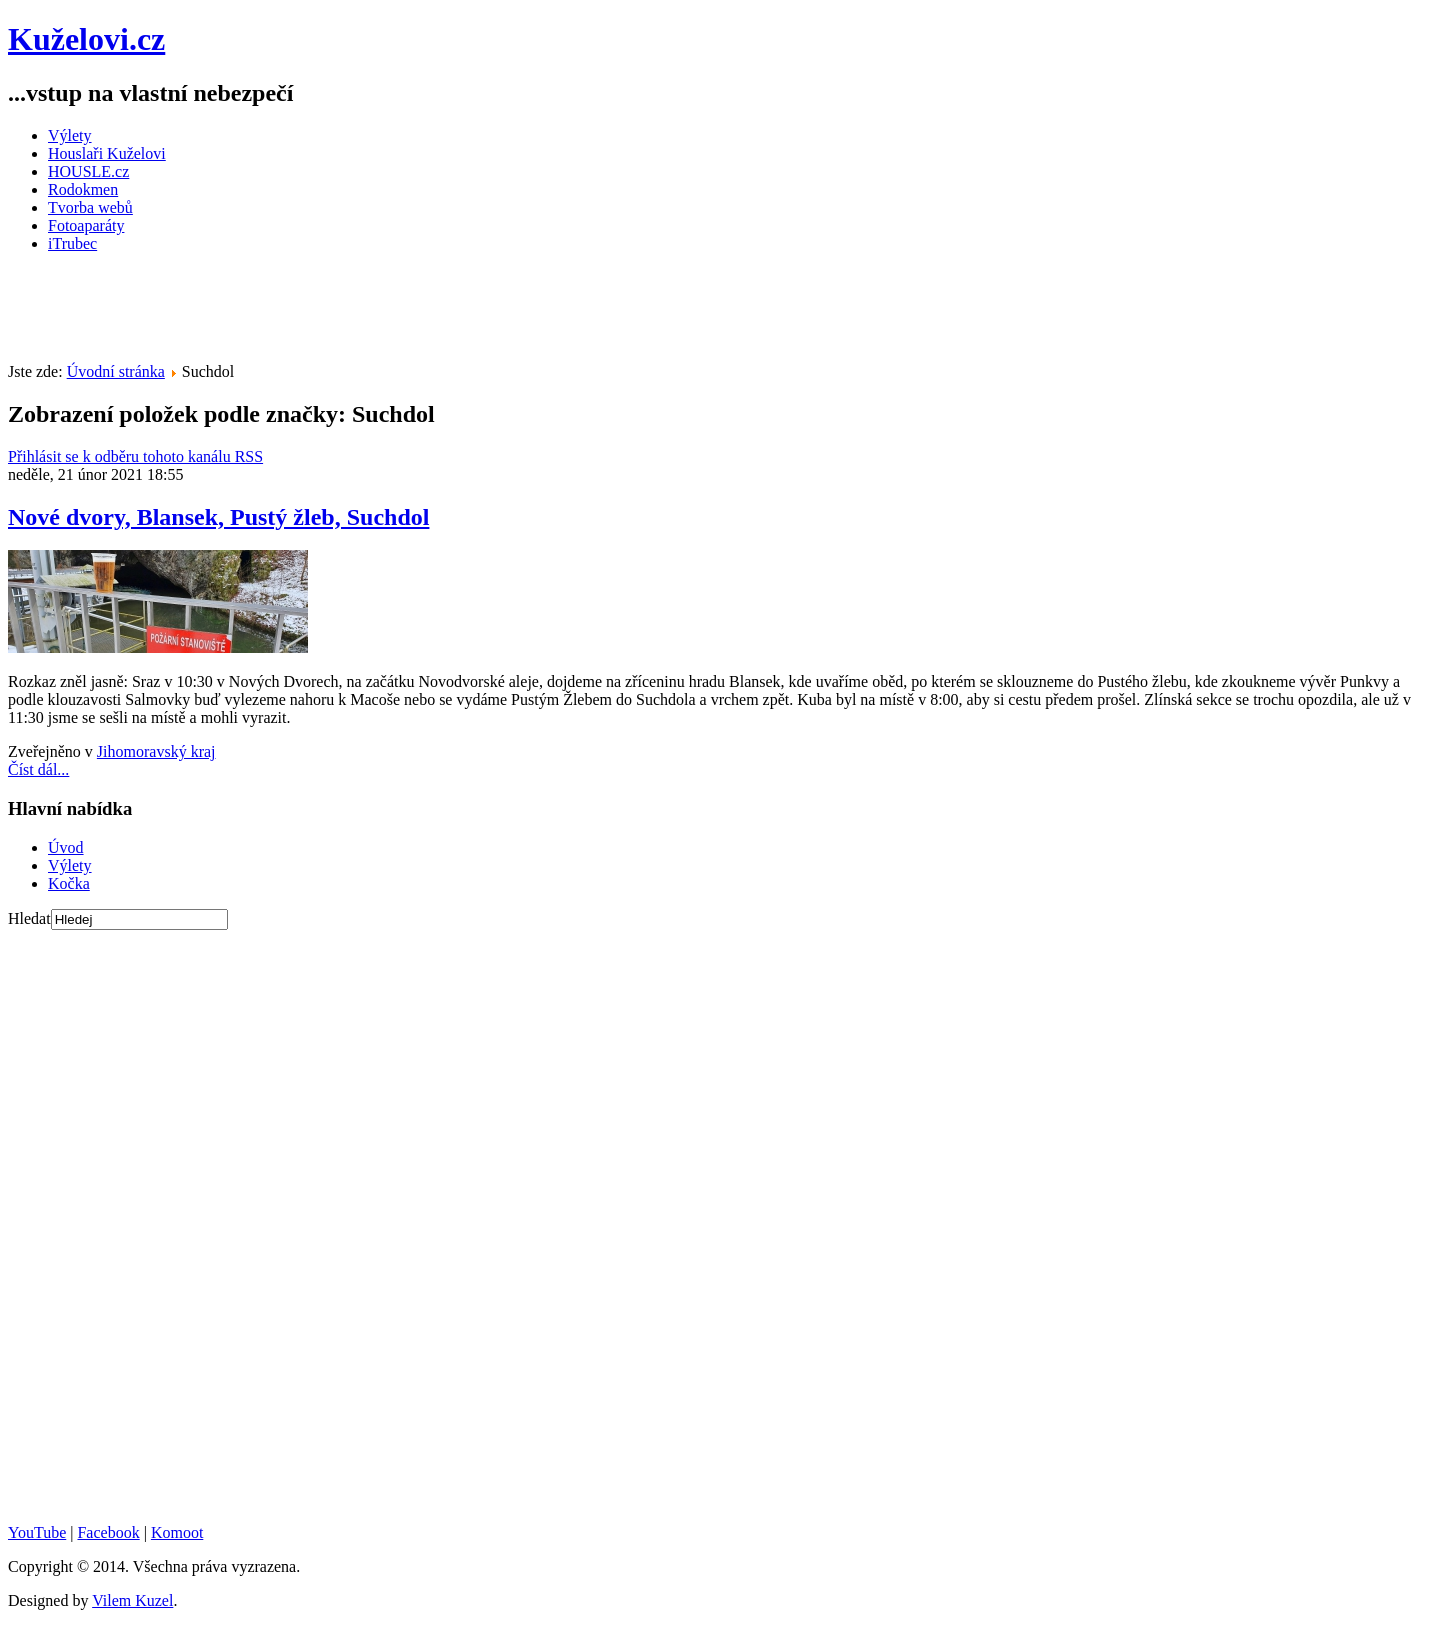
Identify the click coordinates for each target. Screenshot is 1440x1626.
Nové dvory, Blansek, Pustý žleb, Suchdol (218, 517)
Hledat (29, 918)
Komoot (177, 1532)
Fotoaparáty (86, 225)
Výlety (70, 135)
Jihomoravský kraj (156, 751)
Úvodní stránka (116, 371)
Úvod (66, 847)
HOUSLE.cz (88, 171)
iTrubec (72, 243)
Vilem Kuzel (132, 1600)
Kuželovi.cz (86, 39)
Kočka (69, 883)
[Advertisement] (372, 314)
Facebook (108, 1532)
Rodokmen (83, 189)
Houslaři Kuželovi (107, 153)
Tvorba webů (90, 207)
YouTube (37, 1532)
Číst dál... (38, 769)
